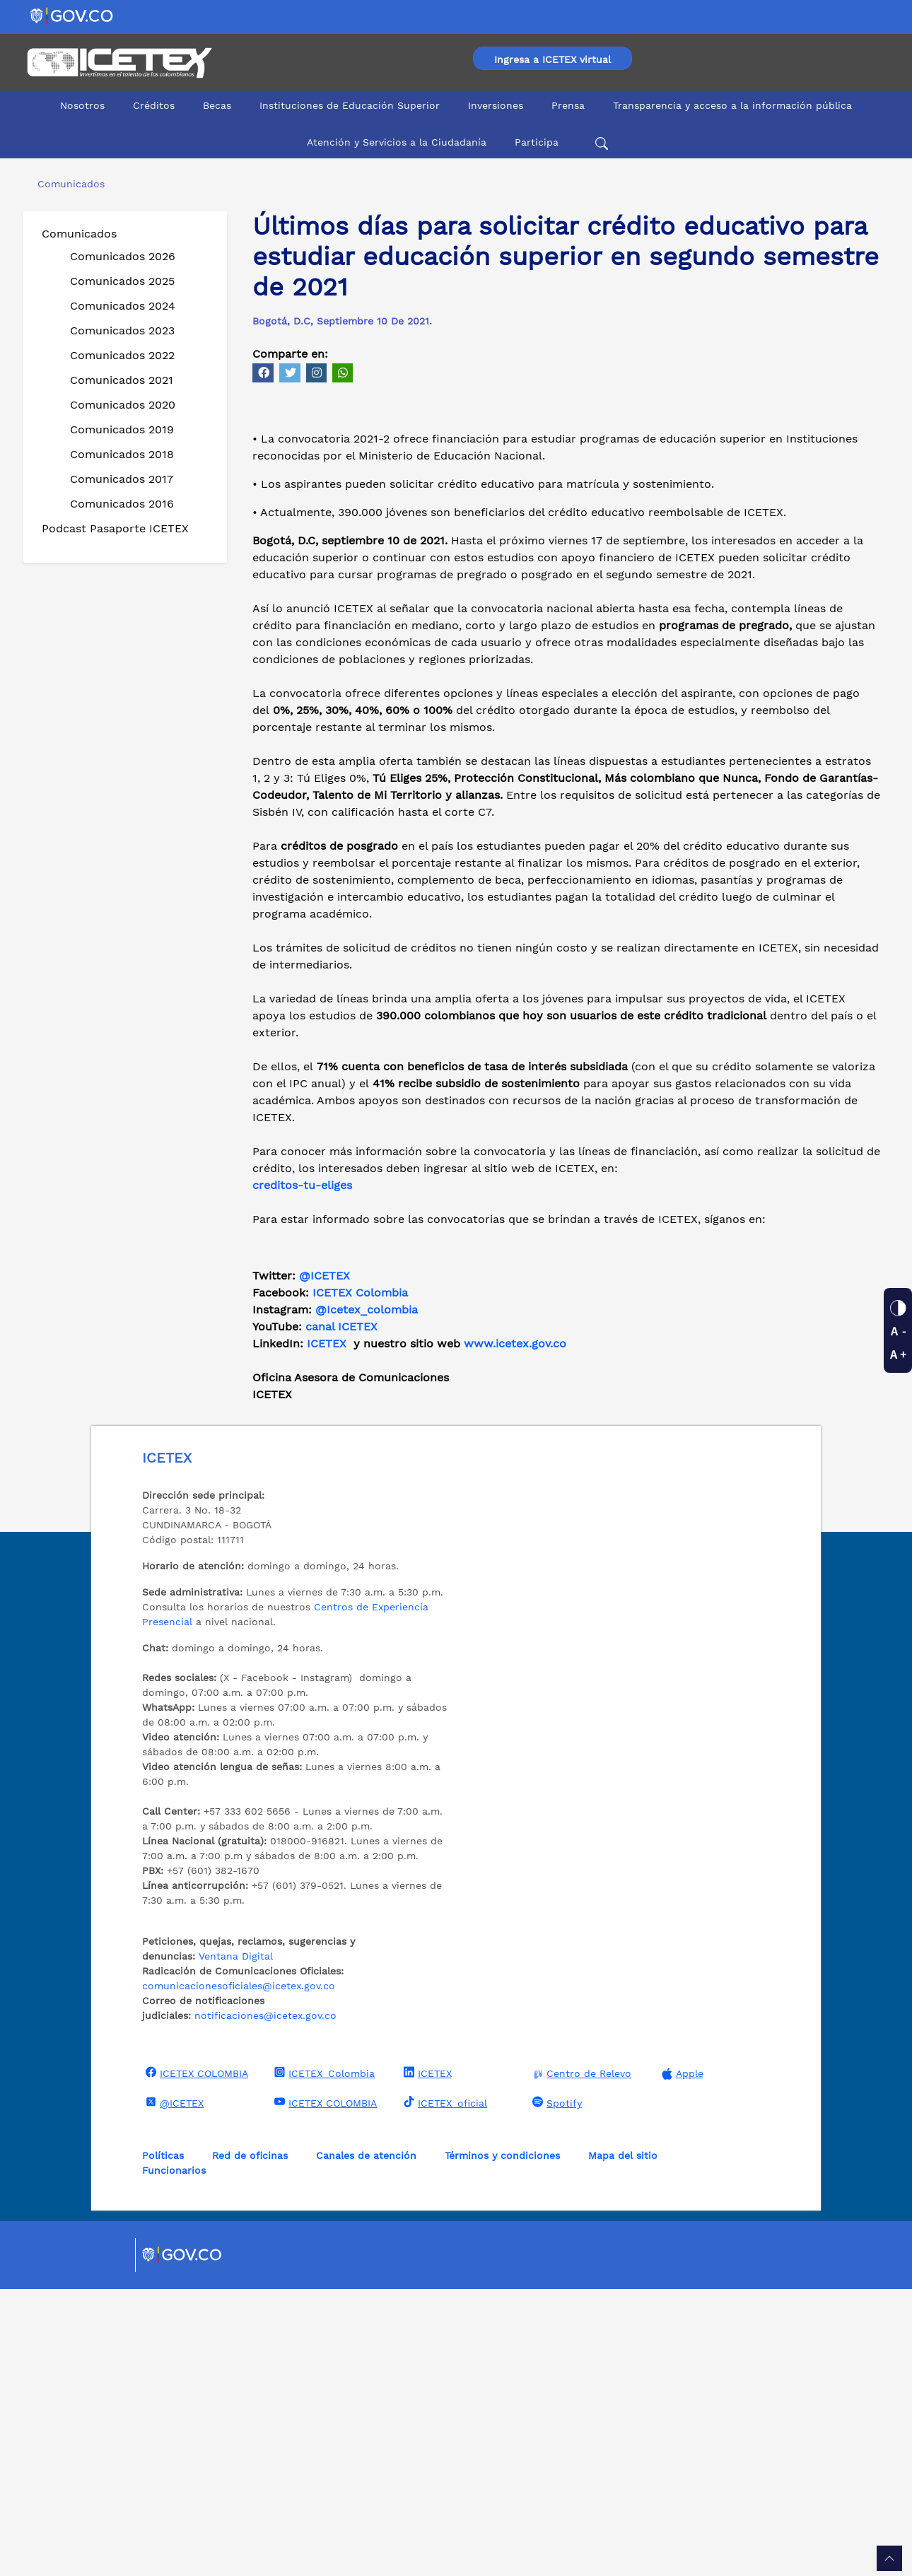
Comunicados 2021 (121, 380)
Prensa (568, 105)
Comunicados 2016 (122, 503)
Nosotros (82, 105)
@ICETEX (324, 1562)
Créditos (154, 105)
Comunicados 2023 (122, 330)
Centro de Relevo (580, 2360)
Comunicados (79, 233)
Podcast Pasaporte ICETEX (115, 528)
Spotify (555, 2389)
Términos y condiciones (502, 2442)
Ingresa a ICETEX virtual (552, 59)
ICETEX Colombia (361, 1579)
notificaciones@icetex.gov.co (265, 2302)
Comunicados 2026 (122, 256)
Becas (217, 105)
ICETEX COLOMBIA (195, 2359)
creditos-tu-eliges (302, 1472)
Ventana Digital (236, 2243)
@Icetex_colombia (368, 1596)
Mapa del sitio (622, 2442)
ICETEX (326, 1630)
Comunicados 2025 (122, 281)
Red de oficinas (250, 2442)
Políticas (163, 2442)
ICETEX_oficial (443, 2389)
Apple (680, 2360)
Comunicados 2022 (122, 355)
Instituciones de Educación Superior (349, 105)
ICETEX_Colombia (323, 2359)
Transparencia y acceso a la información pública (732, 105)
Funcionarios (174, 2457)
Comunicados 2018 (122, 454)
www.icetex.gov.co (515, 1630)
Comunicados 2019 (122, 429)
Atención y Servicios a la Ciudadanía (396, 142)
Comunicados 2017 (121, 479)
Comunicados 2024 (122, 305)
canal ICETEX (341, 1613)
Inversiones (495, 105)
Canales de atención (366, 2442)
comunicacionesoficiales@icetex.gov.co (238, 2272)
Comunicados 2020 (122, 404)
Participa (537, 142)
